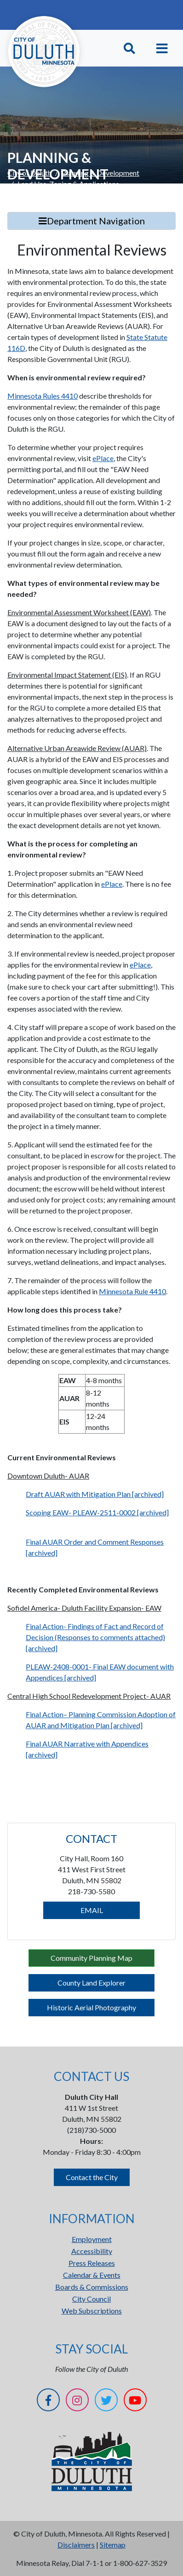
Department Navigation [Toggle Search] (92, 220)
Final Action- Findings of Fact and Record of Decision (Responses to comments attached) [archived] (95, 1637)
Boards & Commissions (91, 2286)
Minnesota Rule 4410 (132, 1291)
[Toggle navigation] (162, 48)
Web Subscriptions (92, 2310)
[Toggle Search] (129, 48)
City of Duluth (29, 172)
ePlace (103, 458)
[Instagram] (77, 2401)
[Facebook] (48, 2401)
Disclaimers (76, 2544)
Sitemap (113, 2544)
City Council (91, 2298)
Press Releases (92, 2263)
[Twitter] (106, 2401)
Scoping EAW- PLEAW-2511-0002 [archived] (97, 1512)
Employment (92, 2239)
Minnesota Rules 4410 (42, 395)
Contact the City (92, 2177)
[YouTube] (135, 2401)
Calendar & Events (91, 2274)
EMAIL (91, 1910)
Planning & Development (100, 172)
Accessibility (91, 2251)
